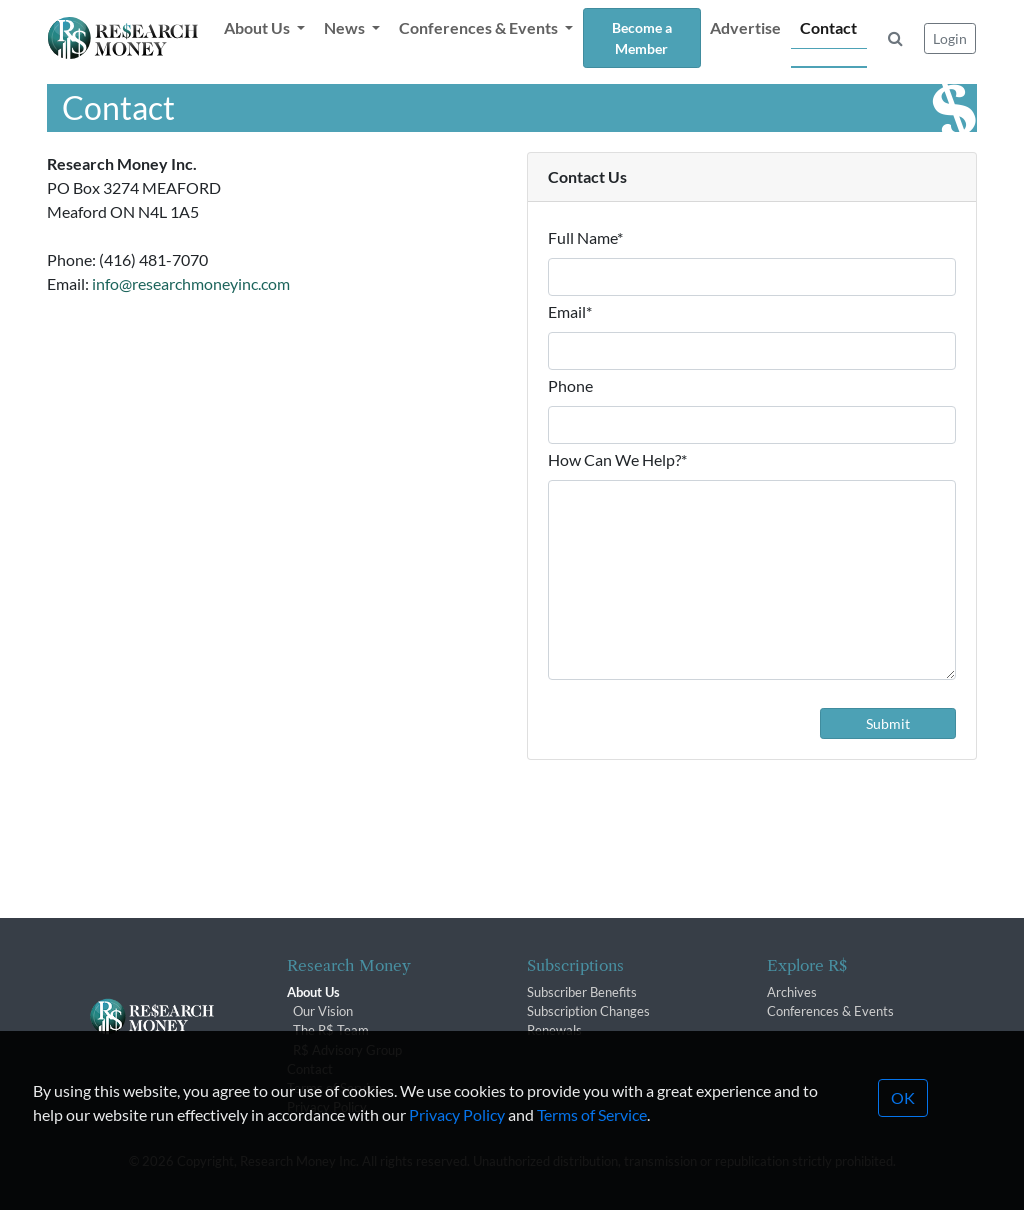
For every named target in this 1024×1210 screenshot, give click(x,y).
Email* (570, 311)
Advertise (745, 27)
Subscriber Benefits (582, 992)
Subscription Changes (588, 1011)
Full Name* (585, 237)
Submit (888, 723)
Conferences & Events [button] (480, 27)
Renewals (554, 1030)
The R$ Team (331, 1030)
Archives (792, 992)
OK (903, 1125)
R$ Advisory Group (347, 1050)
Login (950, 38)
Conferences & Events (830, 1011)
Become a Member (642, 38)
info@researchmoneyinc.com (191, 283)
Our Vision (323, 1011)
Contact (828, 27)
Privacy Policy (457, 1142)
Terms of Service (592, 1142)
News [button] (346, 27)
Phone (570, 385)
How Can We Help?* (617, 459)
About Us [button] (258, 27)
